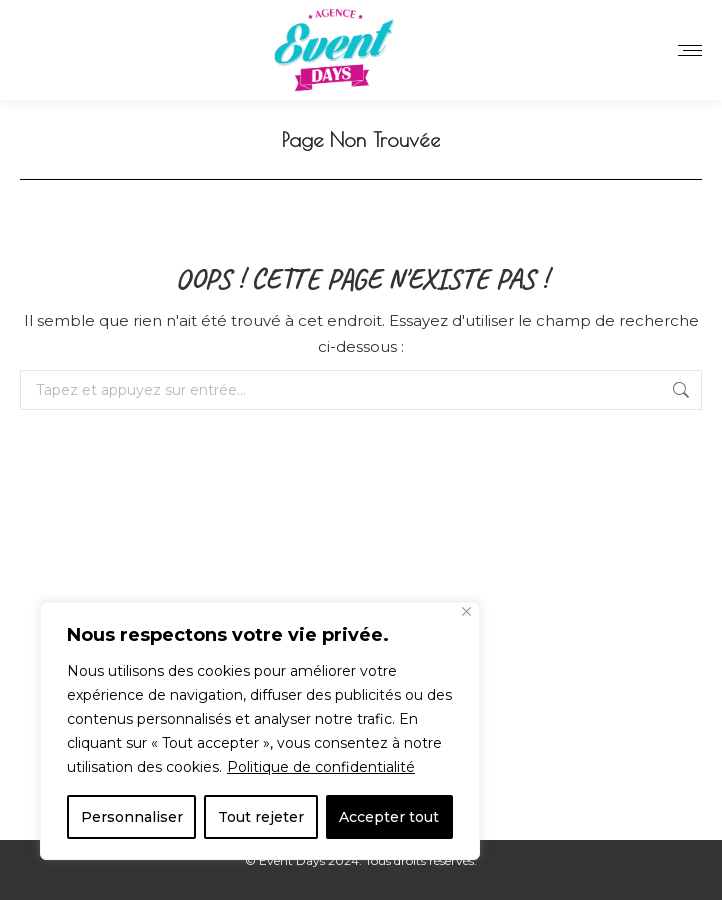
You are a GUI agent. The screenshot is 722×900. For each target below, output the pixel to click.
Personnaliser (132, 817)
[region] (260, 731)
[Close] (466, 611)
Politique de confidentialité (321, 767)
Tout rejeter (261, 817)
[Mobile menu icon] (690, 50)
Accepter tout (389, 817)
